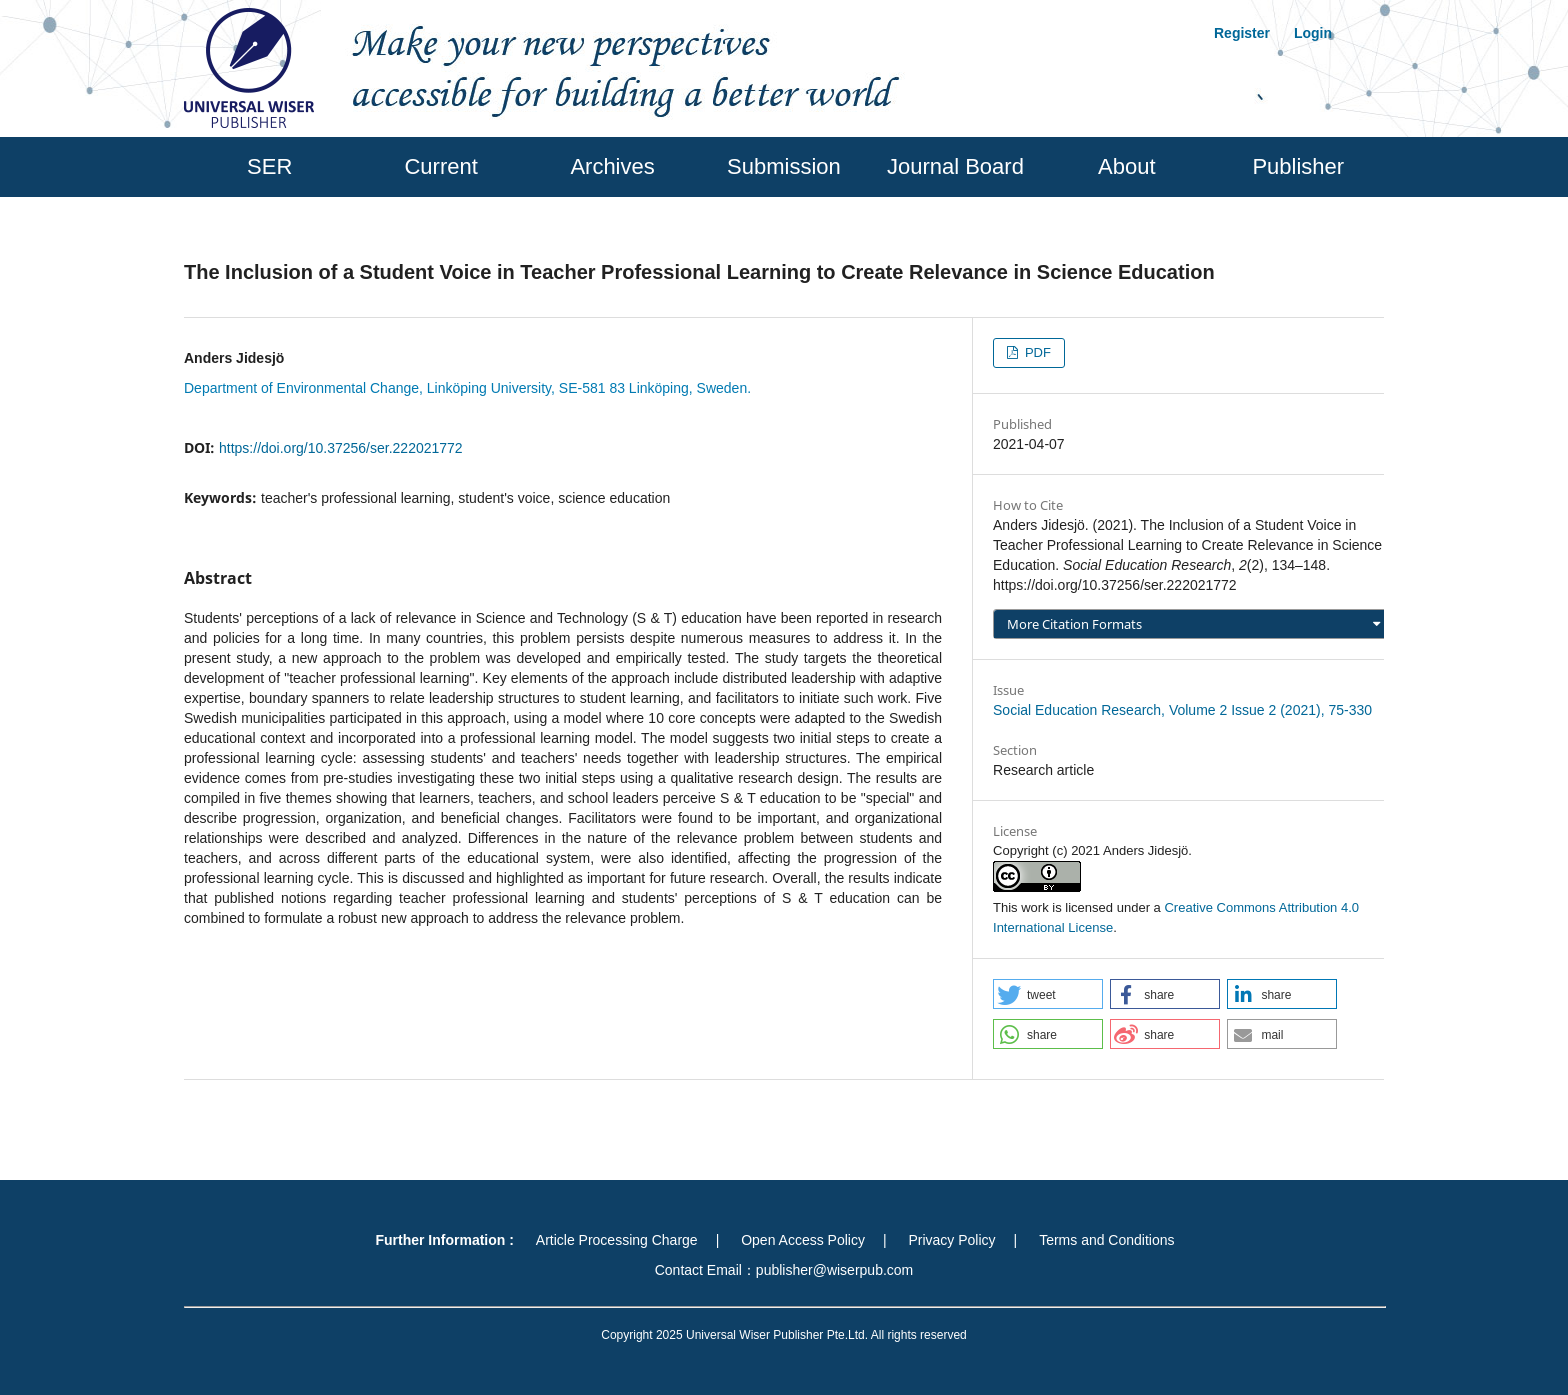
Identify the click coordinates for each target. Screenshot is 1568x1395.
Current (440, 166)
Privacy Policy (951, 1240)
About (1127, 166)
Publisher (1298, 166)
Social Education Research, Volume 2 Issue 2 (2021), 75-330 (1182, 710)
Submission (784, 166)
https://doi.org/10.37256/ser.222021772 (341, 448)
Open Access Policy (803, 1240)
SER (269, 166)
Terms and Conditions (1106, 1240)
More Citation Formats (1074, 624)
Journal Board (955, 166)
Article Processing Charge (617, 1240)
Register (1242, 33)
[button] (1048, 994)
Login (1313, 33)
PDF (1036, 352)
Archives (612, 166)
